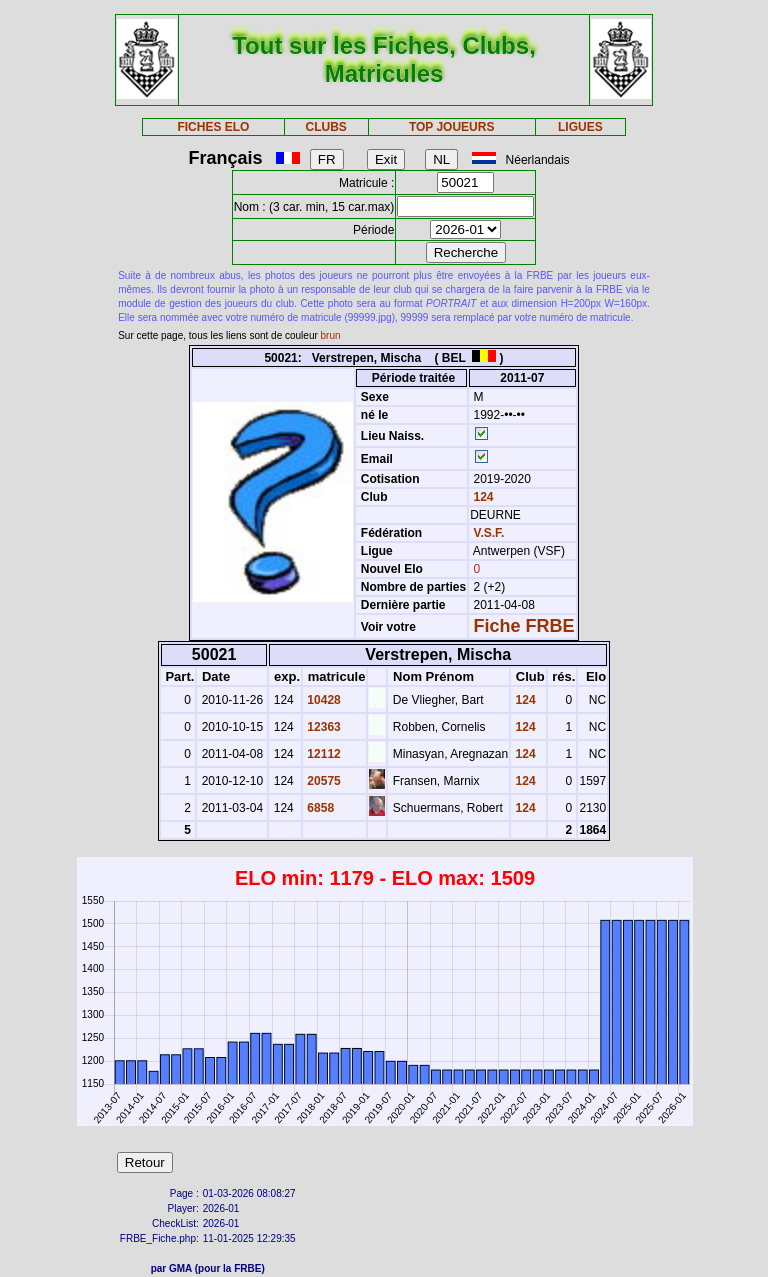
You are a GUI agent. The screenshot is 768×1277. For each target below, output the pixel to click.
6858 (319, 808)
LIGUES (580, 127)
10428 (322, 700)
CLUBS (325, 127)
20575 (322, 781)
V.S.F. (489, 533)
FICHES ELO (213, 127)
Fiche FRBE (524, 626)
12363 (322, 727)
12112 (322, 754)
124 (481, 497)
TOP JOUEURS (452, 127)
